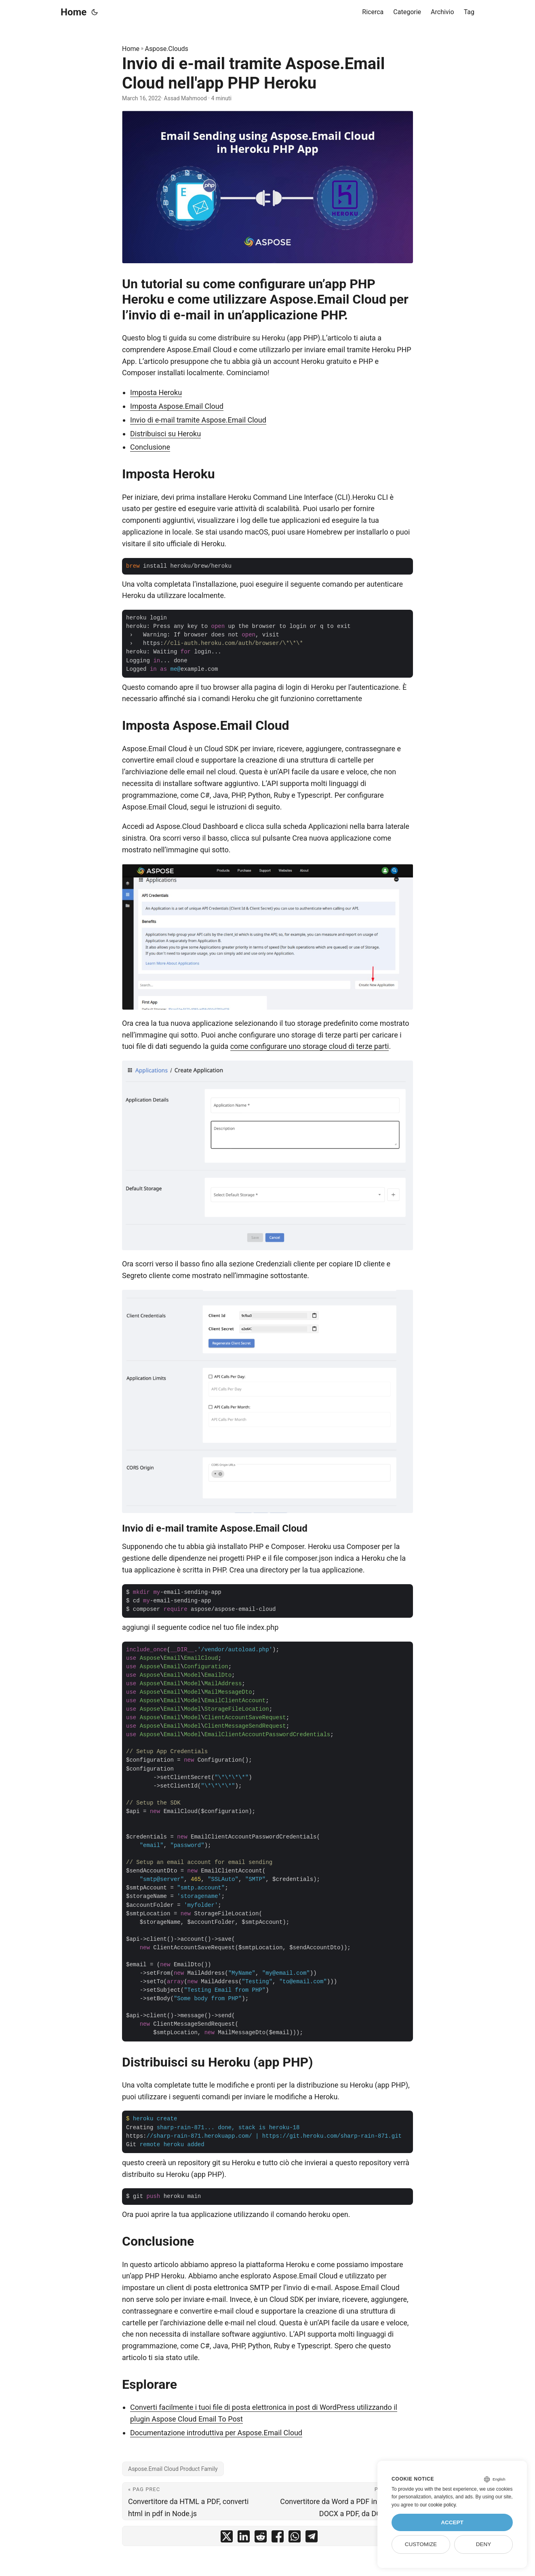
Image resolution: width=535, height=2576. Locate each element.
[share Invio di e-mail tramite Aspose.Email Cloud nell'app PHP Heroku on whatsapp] (295, 2538)
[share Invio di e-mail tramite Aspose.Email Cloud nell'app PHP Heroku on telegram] (311, 2538)
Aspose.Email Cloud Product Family (173, 2469)
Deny (483, 2544)
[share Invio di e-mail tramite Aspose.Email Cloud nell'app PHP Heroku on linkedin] (244, 2538)
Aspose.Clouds (166, 49)
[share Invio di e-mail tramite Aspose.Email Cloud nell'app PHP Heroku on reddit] (261, 2538)
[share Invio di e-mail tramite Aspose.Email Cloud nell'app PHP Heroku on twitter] (227, 2538)
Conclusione (150, 447)
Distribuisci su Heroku (165, 433)
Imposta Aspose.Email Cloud (176, 406)
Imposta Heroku (156, 392)
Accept (452, 2522)
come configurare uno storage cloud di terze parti (309, 1046)
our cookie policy (438, 2505)
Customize (421, 2544)
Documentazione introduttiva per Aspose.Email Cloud (216, 2432)
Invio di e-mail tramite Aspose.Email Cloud (198, 420)
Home (73, 12)
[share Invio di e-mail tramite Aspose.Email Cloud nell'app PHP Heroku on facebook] (278, 2538)
